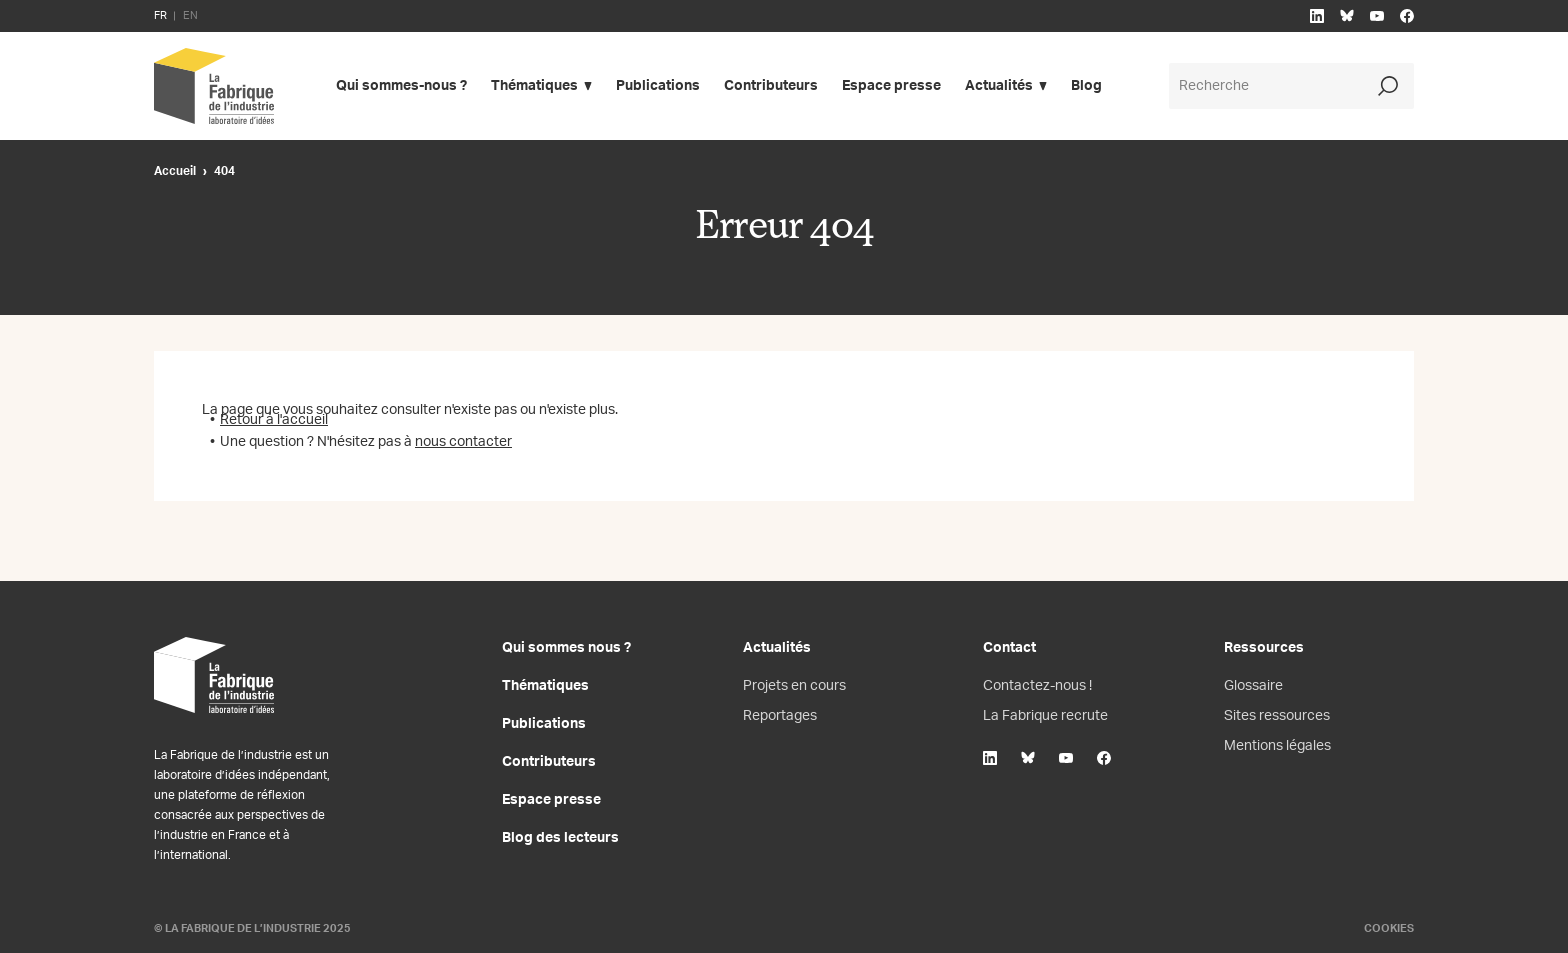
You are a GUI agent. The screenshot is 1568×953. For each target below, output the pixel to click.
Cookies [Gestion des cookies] (1389, 928)
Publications (658, 86)
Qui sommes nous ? (566, 648)
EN (190, 15)
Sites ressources (1277, 716)
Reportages (780, 716)
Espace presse (891, 86)
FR (160, 15)
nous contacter (463, 442)
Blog (1086, 86)
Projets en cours (794, 686)
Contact (1009, 648)
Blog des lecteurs (560, 838)
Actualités (999, 86)
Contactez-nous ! (1037, 686)
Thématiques (534, 86)
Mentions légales (1277, 746)
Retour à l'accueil (274, 420)
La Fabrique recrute (1045, 716)
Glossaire (1253, 686)
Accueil (175, 171)
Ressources (1264, 648)
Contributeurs (771, 86)
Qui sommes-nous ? (401, 86)
